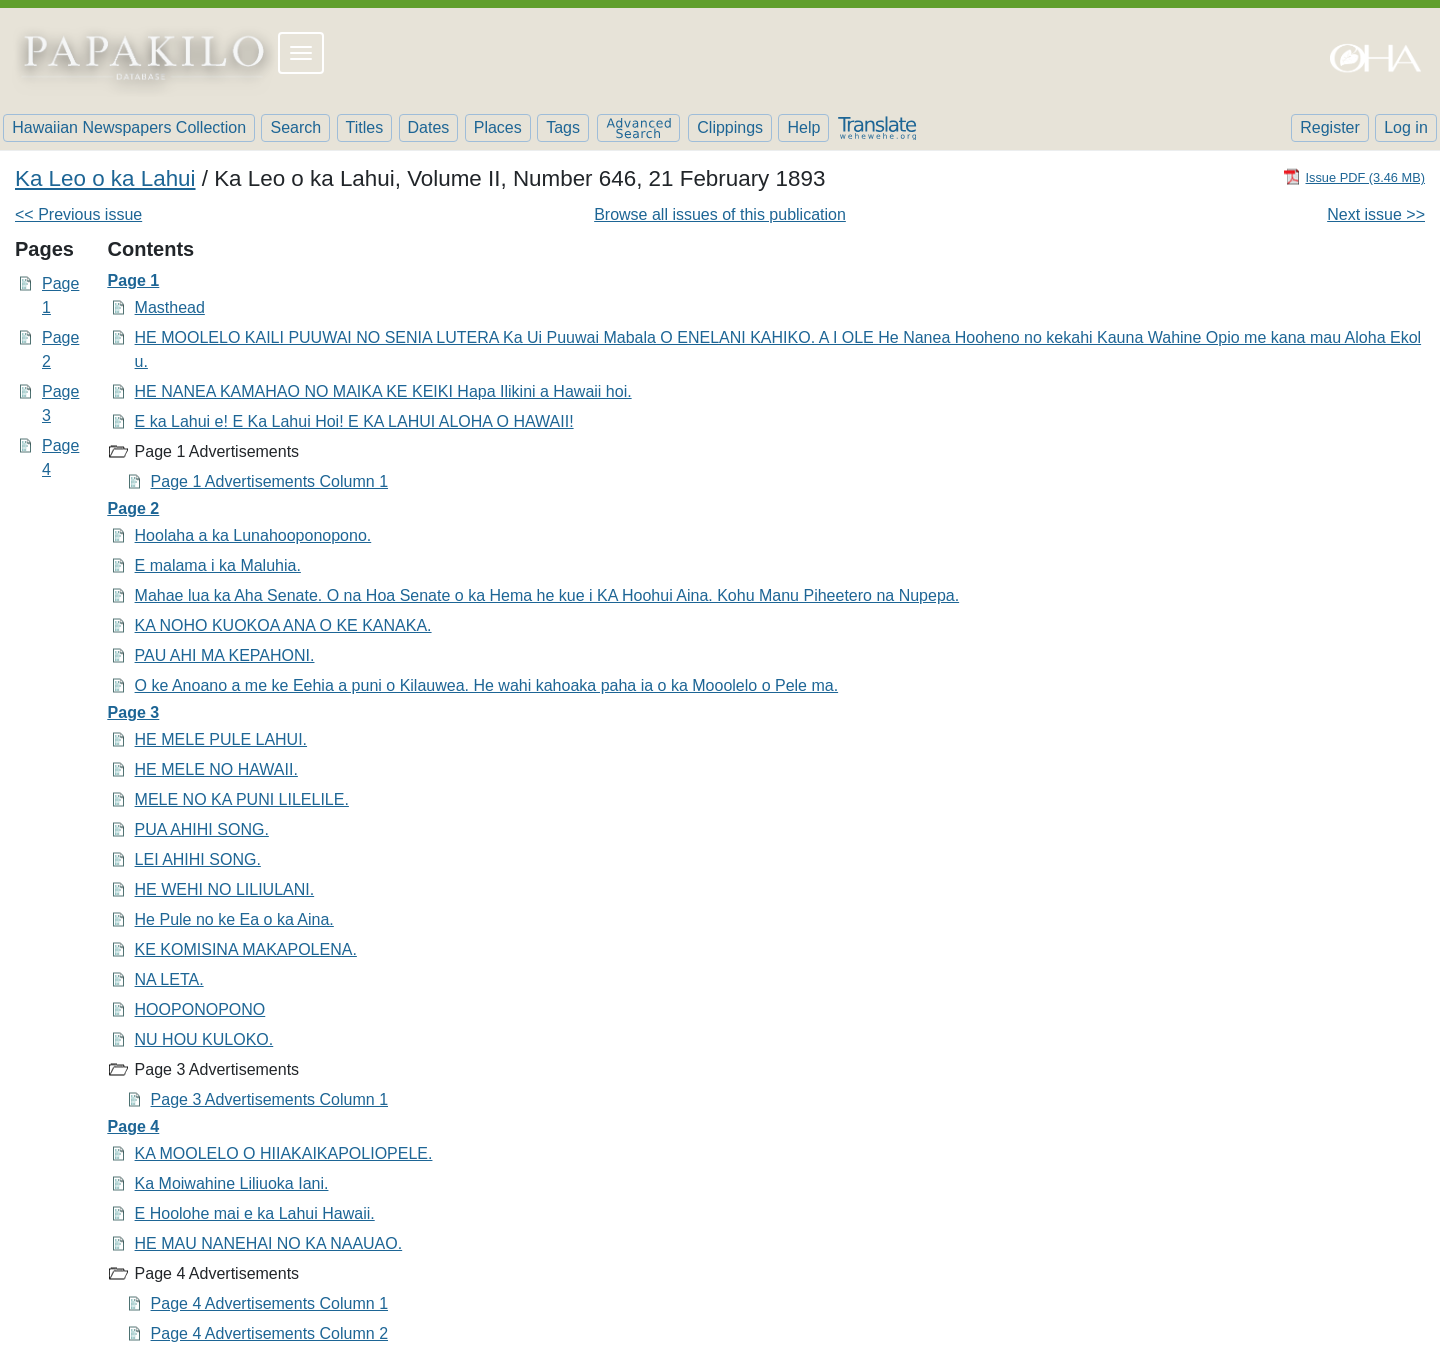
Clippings (730, 127)
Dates (429, 127)
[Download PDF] (1354, 176)
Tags (563, 127)
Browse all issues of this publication (720, 214)
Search (295, 127)
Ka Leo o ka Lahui (105, 178)
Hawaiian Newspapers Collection (129, 127)
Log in (1406, 127)
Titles (365, 127)
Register (1330, 127)
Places (498, 127)
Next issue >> (1376, 214)
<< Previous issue (78, 214)
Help (803, 127)
